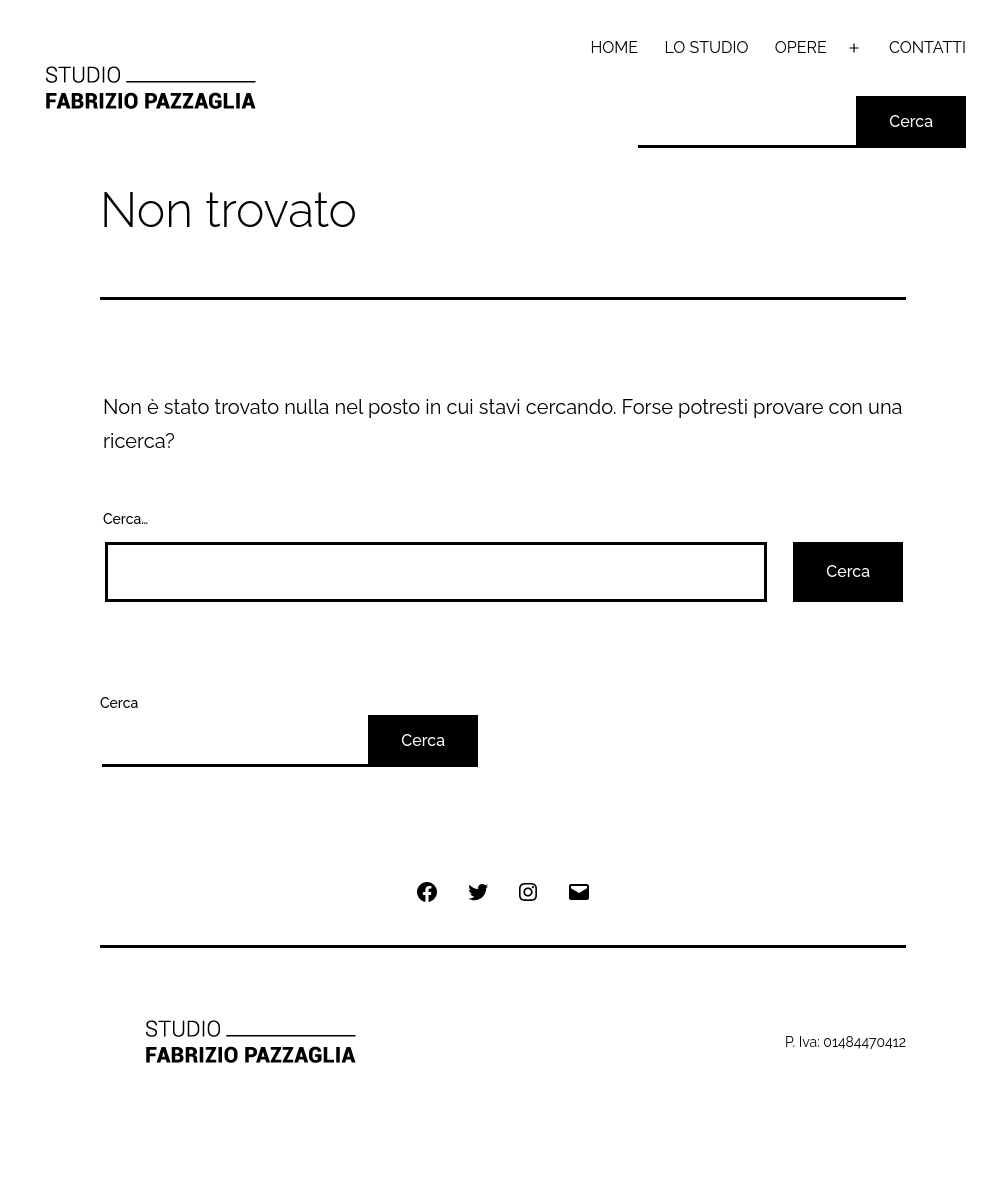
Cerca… (125, 519)
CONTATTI (927, 47)
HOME (615, 47)
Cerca (911, 121)
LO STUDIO (706, 47)
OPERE (801, 47)
